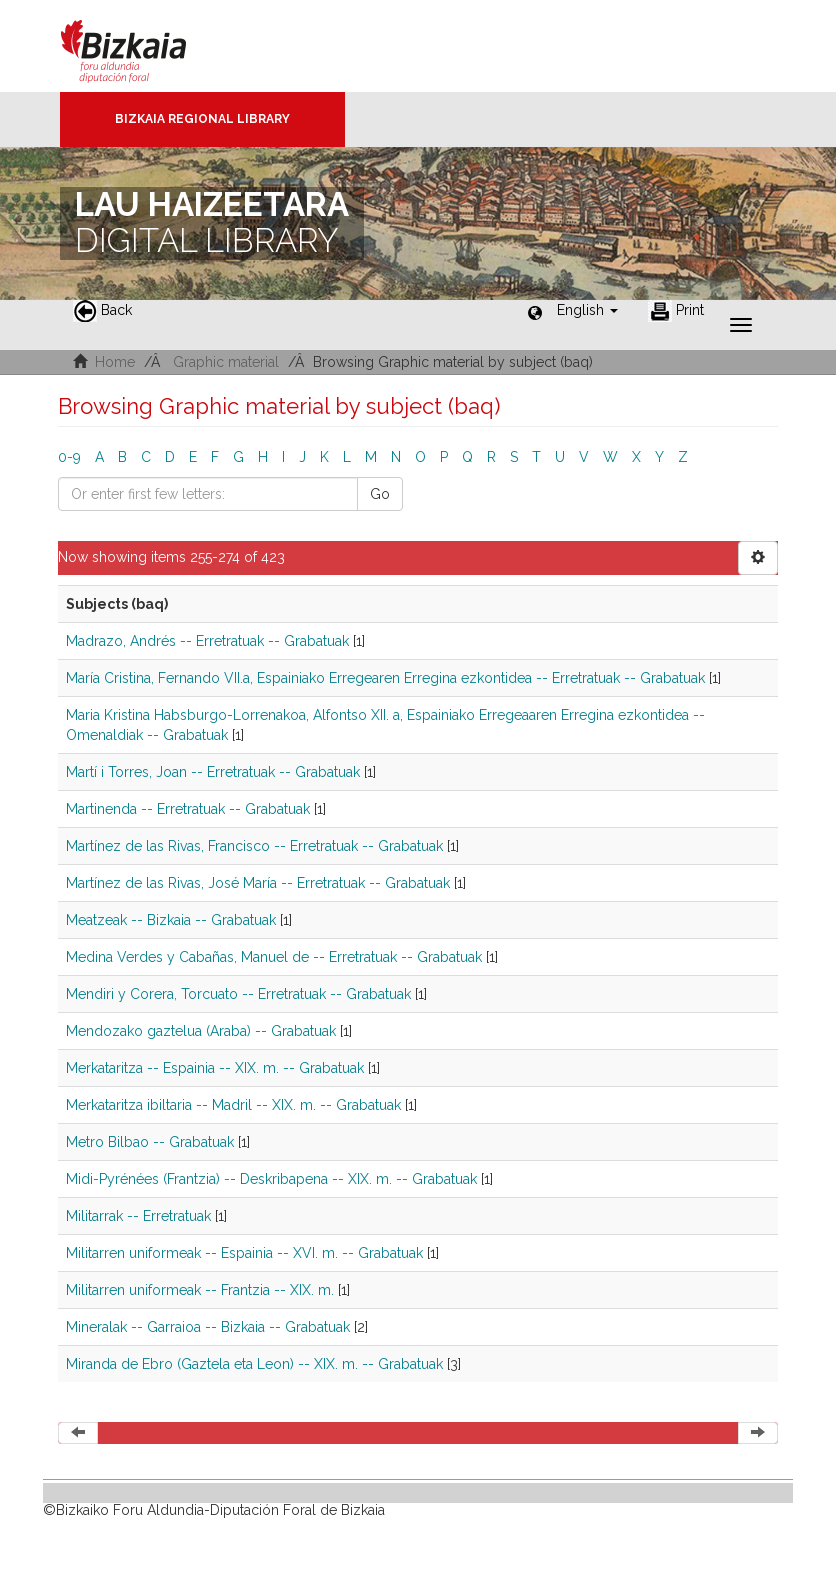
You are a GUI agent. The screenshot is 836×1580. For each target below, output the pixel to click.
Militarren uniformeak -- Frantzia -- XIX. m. (200, 1290)
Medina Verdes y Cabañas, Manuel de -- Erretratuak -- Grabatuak (274, 957)
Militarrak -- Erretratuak (138, 1216)
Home (115, 362)
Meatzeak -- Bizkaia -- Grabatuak (171, 920)
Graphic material (226, 362)
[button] (587, 310)
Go (380, 494)
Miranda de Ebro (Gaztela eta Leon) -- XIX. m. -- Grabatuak (254, 1364)
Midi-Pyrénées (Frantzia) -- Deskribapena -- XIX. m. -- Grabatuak (271, 1179)
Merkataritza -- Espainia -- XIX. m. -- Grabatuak (215, 1068)
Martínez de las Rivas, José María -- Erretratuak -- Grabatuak (258, 883)
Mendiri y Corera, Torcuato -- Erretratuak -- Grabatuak (238, 994)
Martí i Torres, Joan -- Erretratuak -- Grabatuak (213, 772)
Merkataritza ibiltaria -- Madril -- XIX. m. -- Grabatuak (233, 1105)
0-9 (69, 457)
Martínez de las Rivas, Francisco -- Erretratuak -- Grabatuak (254, 846)
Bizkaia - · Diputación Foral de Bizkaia (144, 46)
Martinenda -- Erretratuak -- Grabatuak (188, 809)
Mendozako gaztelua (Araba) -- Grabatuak (201, 1031)
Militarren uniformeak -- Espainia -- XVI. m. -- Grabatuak (244, 1253)
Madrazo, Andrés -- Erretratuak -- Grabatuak (207, 641)
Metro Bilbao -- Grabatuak (150, 1142)
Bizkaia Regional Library (202, 119)
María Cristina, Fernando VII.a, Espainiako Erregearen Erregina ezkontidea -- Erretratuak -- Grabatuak (385, 678)
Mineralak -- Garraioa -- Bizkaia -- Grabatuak (208, 1327)
